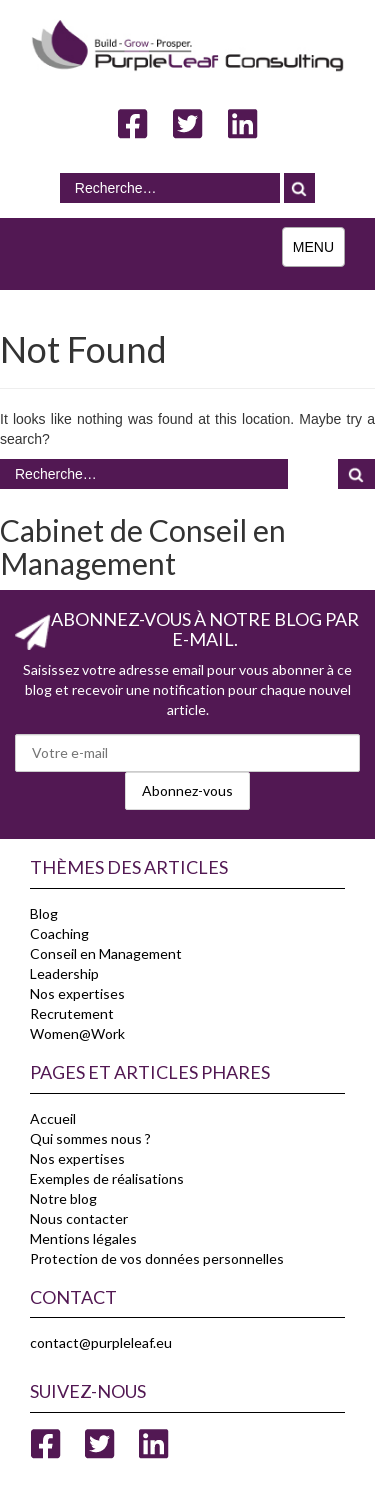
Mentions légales (83, 1238)
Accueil (53, 1118)
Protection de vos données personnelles (157, 1258)
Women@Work (77, 1033)
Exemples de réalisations (107, 1178)
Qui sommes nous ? (90, 1138)
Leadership (64, 973)
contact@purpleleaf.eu (101, 1342)
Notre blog (63, 1198)
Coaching (59, 933)
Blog (44, 913)
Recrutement (72, 1013)
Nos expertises (77, 993)
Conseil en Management (106, 953)
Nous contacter (79, 1218)
